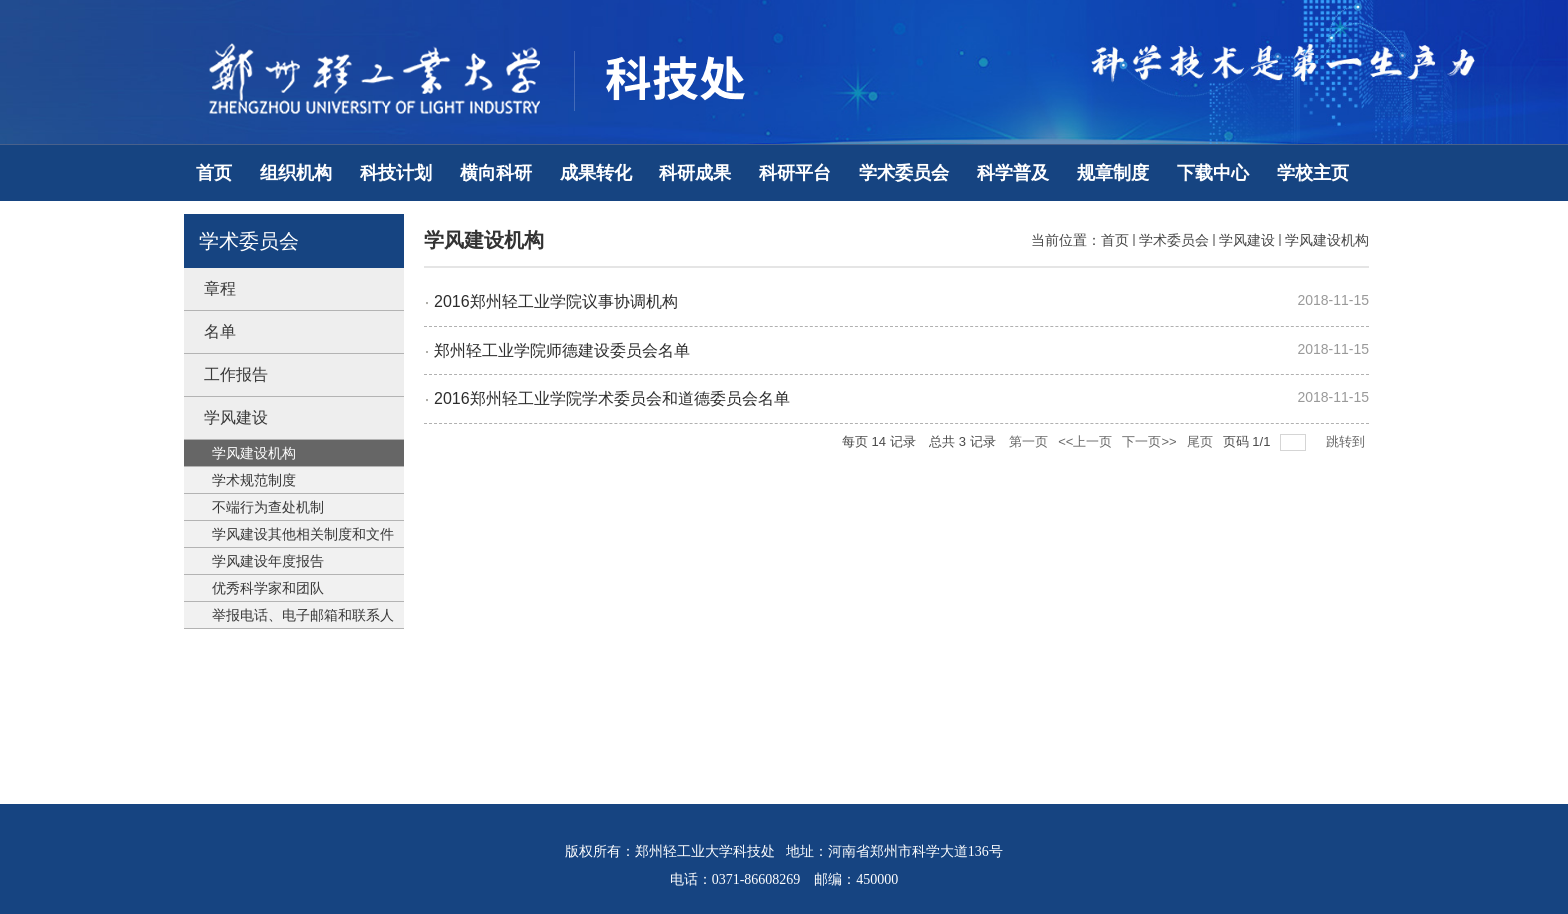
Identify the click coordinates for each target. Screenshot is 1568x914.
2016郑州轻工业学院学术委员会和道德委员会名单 (612, 398)
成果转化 (596, 173)
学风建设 (1247, 240)
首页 (214, 173)
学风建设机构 (1327, 240)
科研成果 (695, 173)
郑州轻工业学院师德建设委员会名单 (562, 350)
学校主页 (1313, 173)
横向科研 (496, 173)
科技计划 (396, 173)
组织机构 (296, 173)
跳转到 (1347, 441)
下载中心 (1213, 173)
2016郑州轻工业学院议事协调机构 (556, 301)
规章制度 (1113, 173)
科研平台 (795, 173)
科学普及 (1013, 173)
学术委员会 (904, 173)
